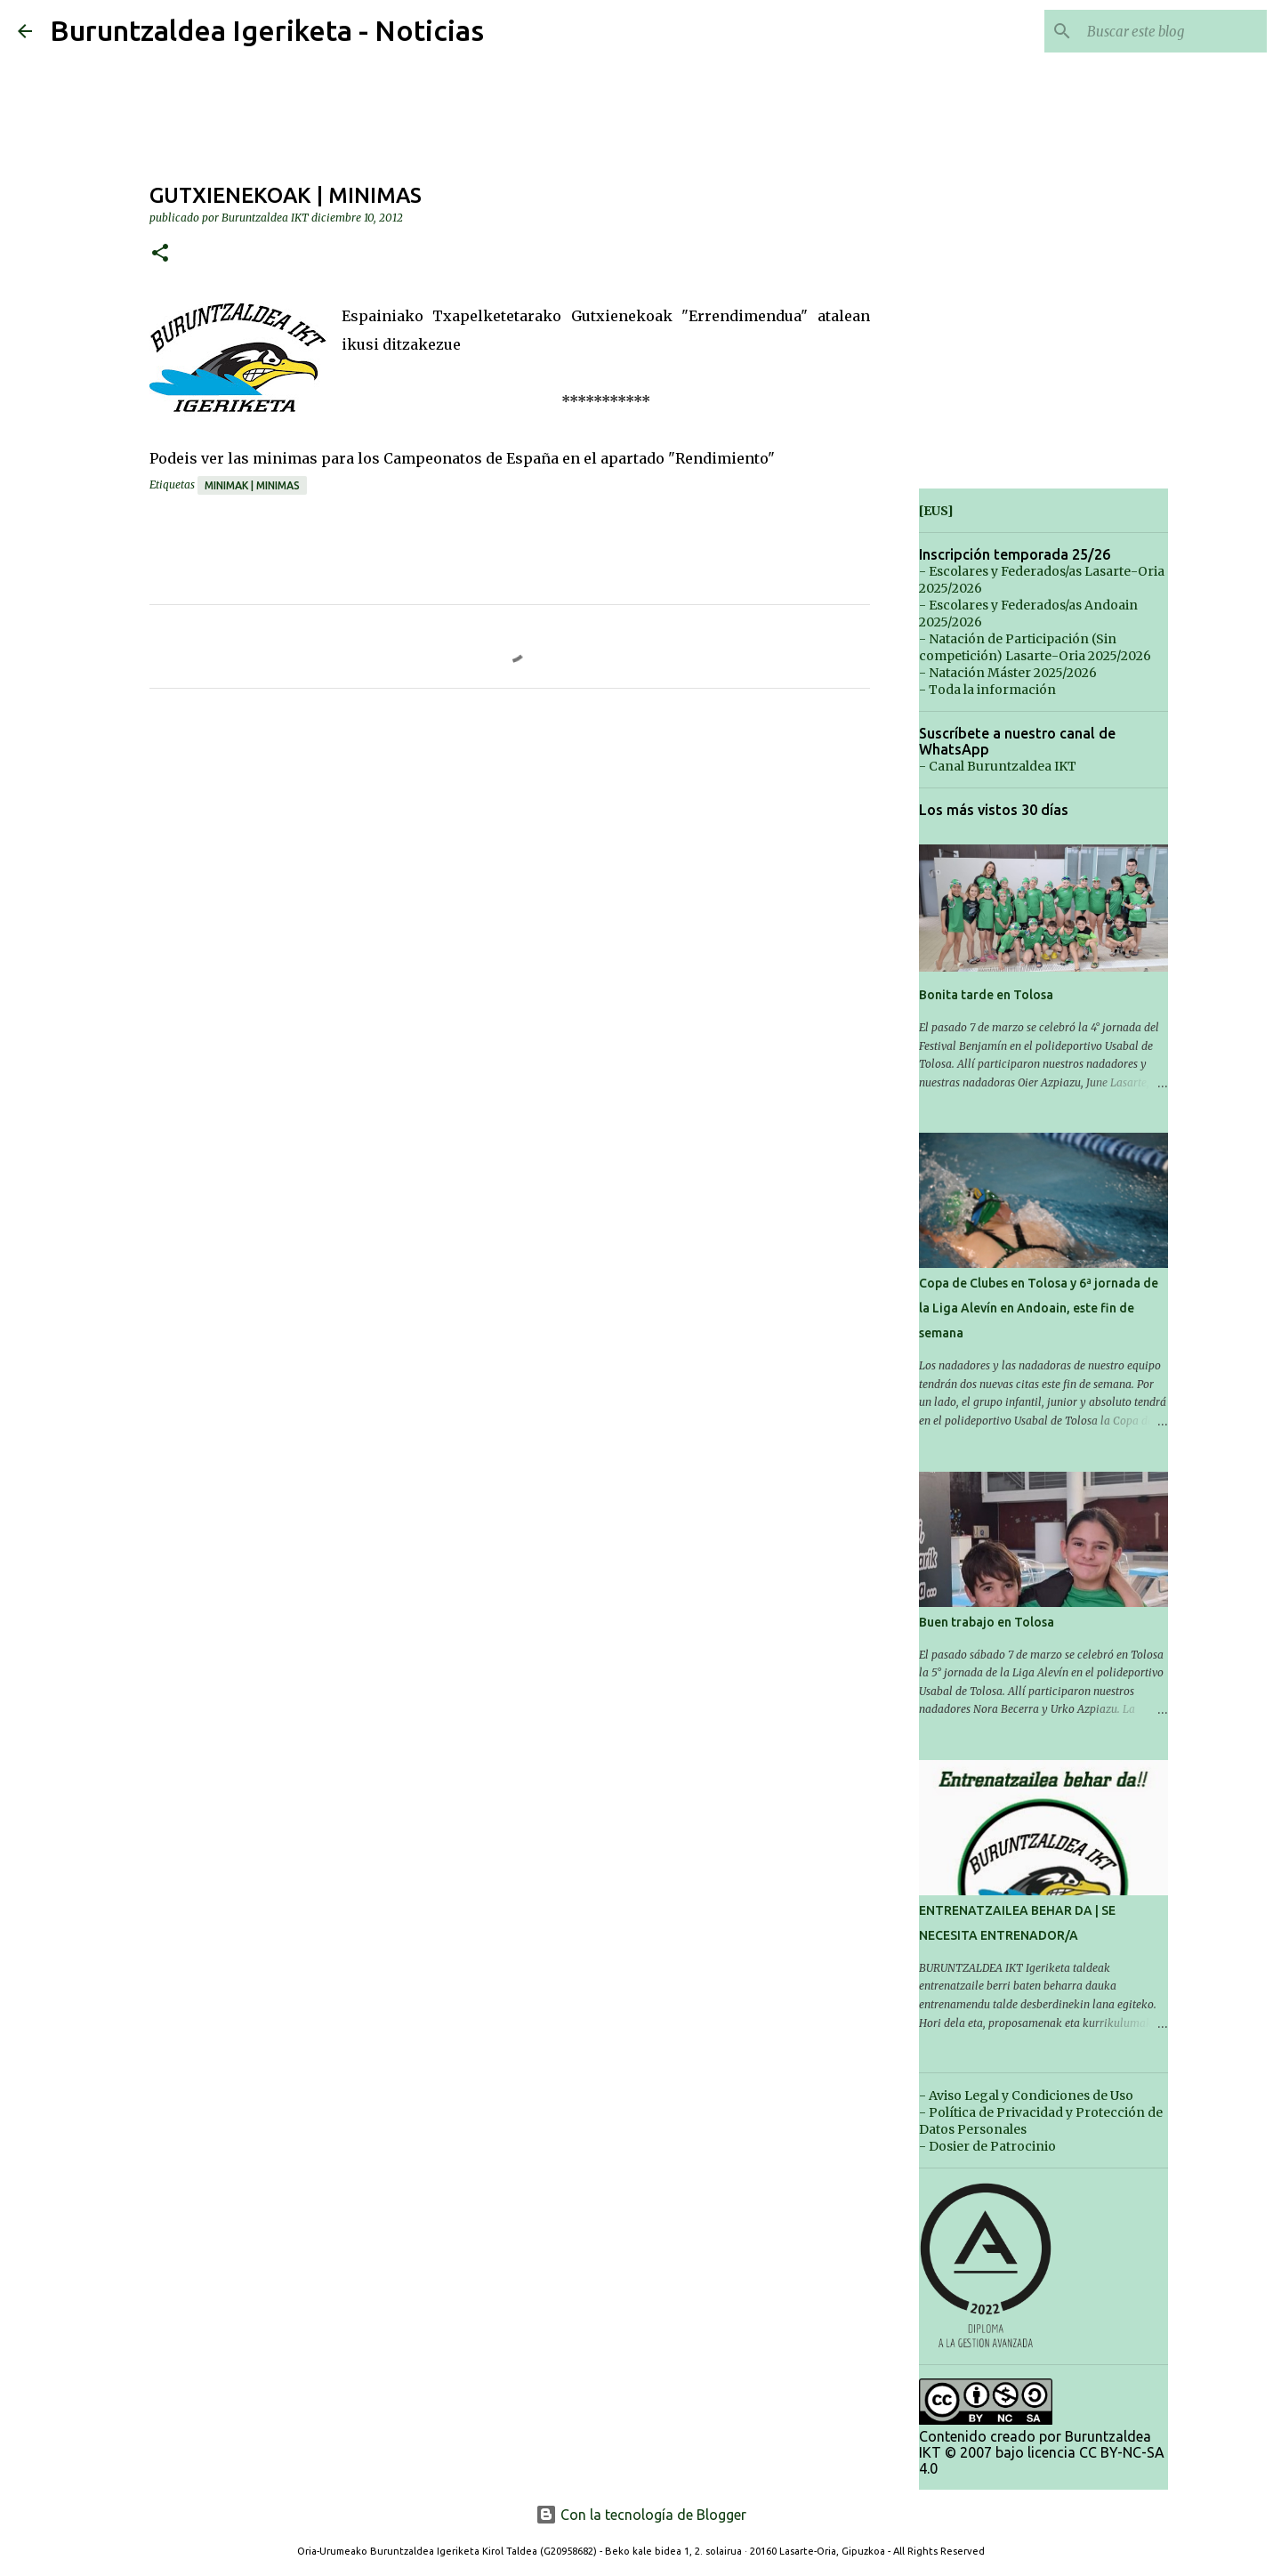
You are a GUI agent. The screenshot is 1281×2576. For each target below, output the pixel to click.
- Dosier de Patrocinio (987, 2146)
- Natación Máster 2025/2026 (1008, 673)
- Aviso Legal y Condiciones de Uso (1026, 2095)
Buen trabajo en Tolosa (986, 1622)
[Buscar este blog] (1173, 31)
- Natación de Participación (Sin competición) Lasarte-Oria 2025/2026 (1035, 647)
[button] (160, 254)
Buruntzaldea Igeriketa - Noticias (267, 30)
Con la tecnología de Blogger (641, 2515)
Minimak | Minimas (252, 485)
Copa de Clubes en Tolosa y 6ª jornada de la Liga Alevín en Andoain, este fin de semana (1038, 1308)
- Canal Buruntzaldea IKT (997, 766)
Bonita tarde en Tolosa (986, 995)
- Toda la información (987, 690)
